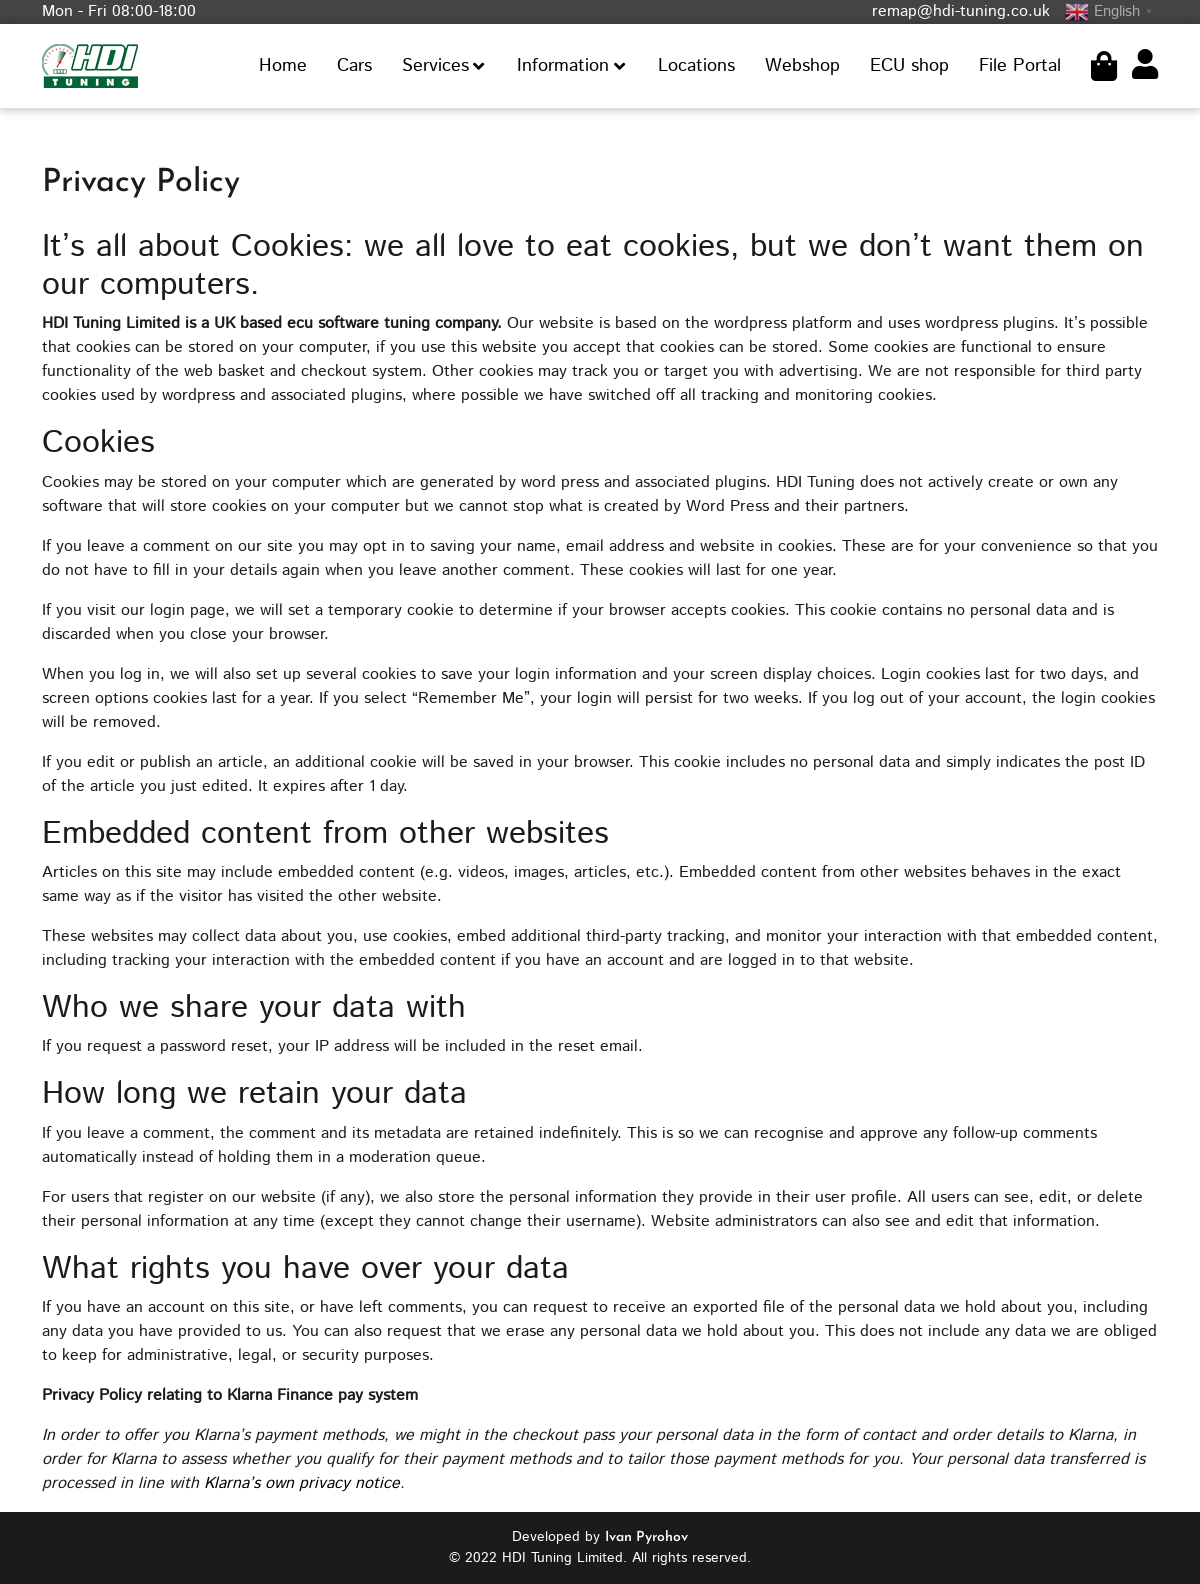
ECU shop (909, 66)
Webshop (802, 66)
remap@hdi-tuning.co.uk (961, 11)
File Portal (1020, 66)
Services (435, 66)
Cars (354, 66)
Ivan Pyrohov (646, 1537)
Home (283, 66)
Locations (696, 66)
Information (563, 66)
